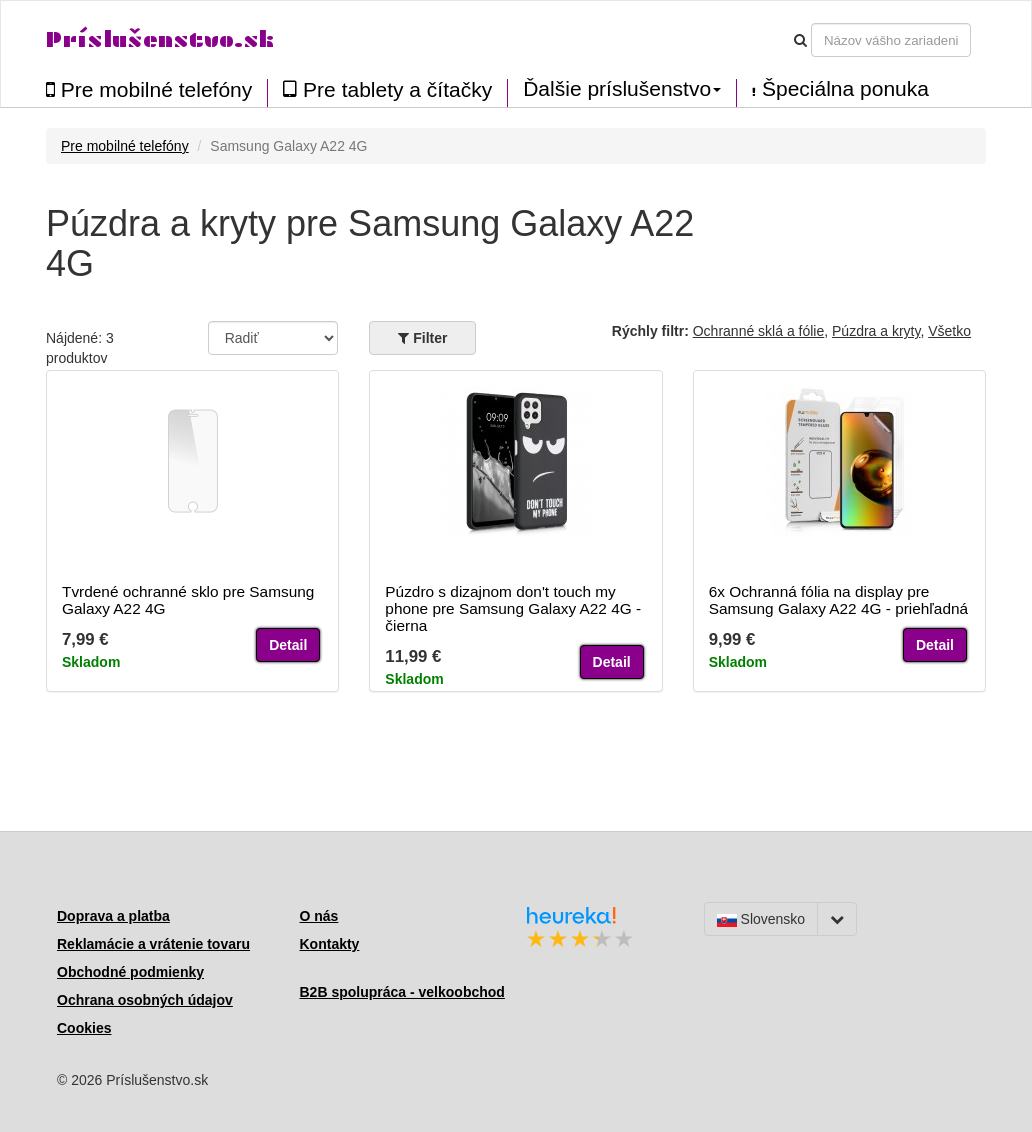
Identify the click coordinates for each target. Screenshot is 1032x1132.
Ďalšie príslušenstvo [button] (622, 89)
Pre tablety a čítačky (387, 89)
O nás (319, 916)
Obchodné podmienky (130, 972)
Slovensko (761, 919)
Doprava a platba (113, 916)
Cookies (84, 1028)
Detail (288, 645)
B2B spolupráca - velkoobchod (402, 992)
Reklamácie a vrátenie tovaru (153, 944)
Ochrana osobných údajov (145, 1000)
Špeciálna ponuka (840, 89)
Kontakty (330, 944)
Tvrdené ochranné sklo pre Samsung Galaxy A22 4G (188, 600)
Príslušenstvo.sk (160, 39)
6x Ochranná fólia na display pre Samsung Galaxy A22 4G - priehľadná (838, 600)
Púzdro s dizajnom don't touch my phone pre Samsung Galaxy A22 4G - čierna (513, 608)
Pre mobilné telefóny (149, 89)
